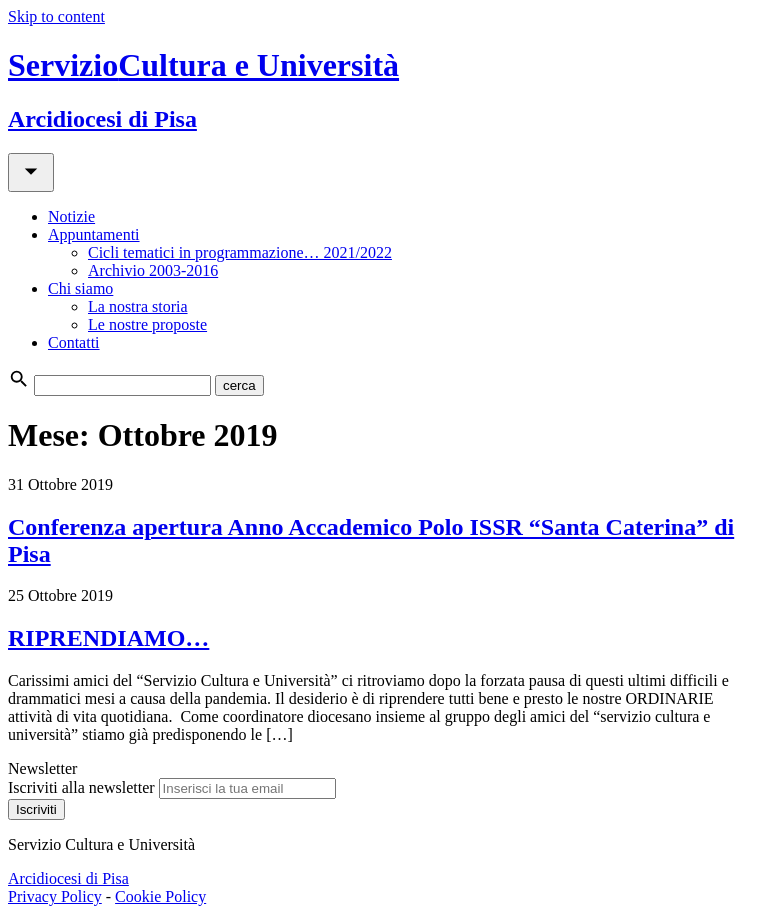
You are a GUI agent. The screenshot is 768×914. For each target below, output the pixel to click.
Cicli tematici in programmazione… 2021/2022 (240, 252)
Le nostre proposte (147, 324)
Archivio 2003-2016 (153, 270)
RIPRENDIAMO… (108, 638)
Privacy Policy (55, 896)
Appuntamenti (94, 234)
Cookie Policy (160, 896)
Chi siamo (80, 288)
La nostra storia (138, 306)
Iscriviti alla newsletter (81, 787)
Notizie (71, 216)
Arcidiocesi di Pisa (68, 878)
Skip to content (56, 16)
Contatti (74, 342)
